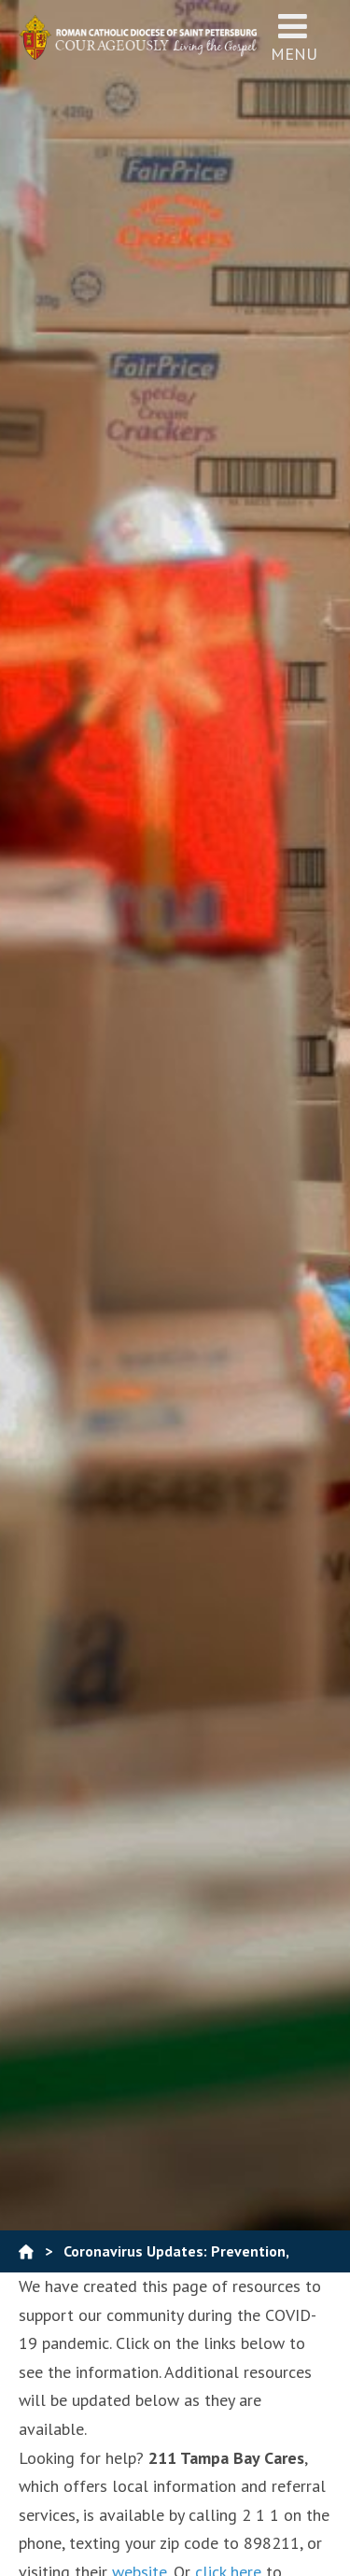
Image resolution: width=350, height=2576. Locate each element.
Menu (294, 36)
